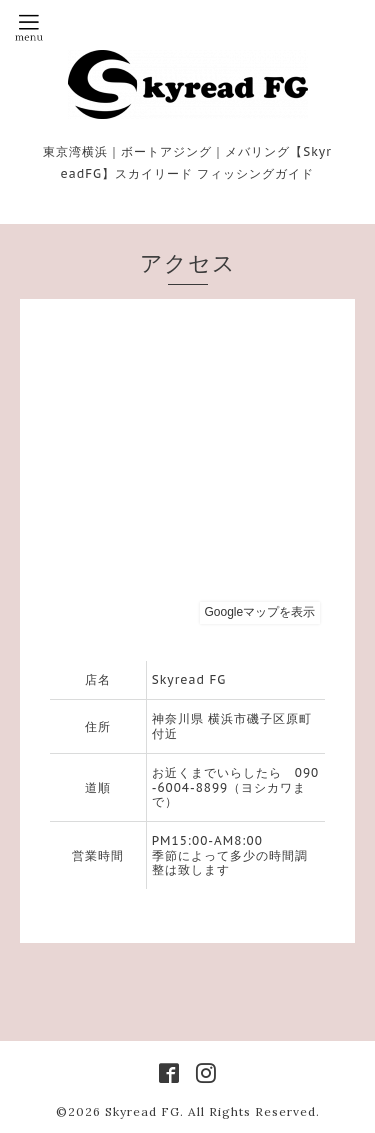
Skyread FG (142, 1111)
